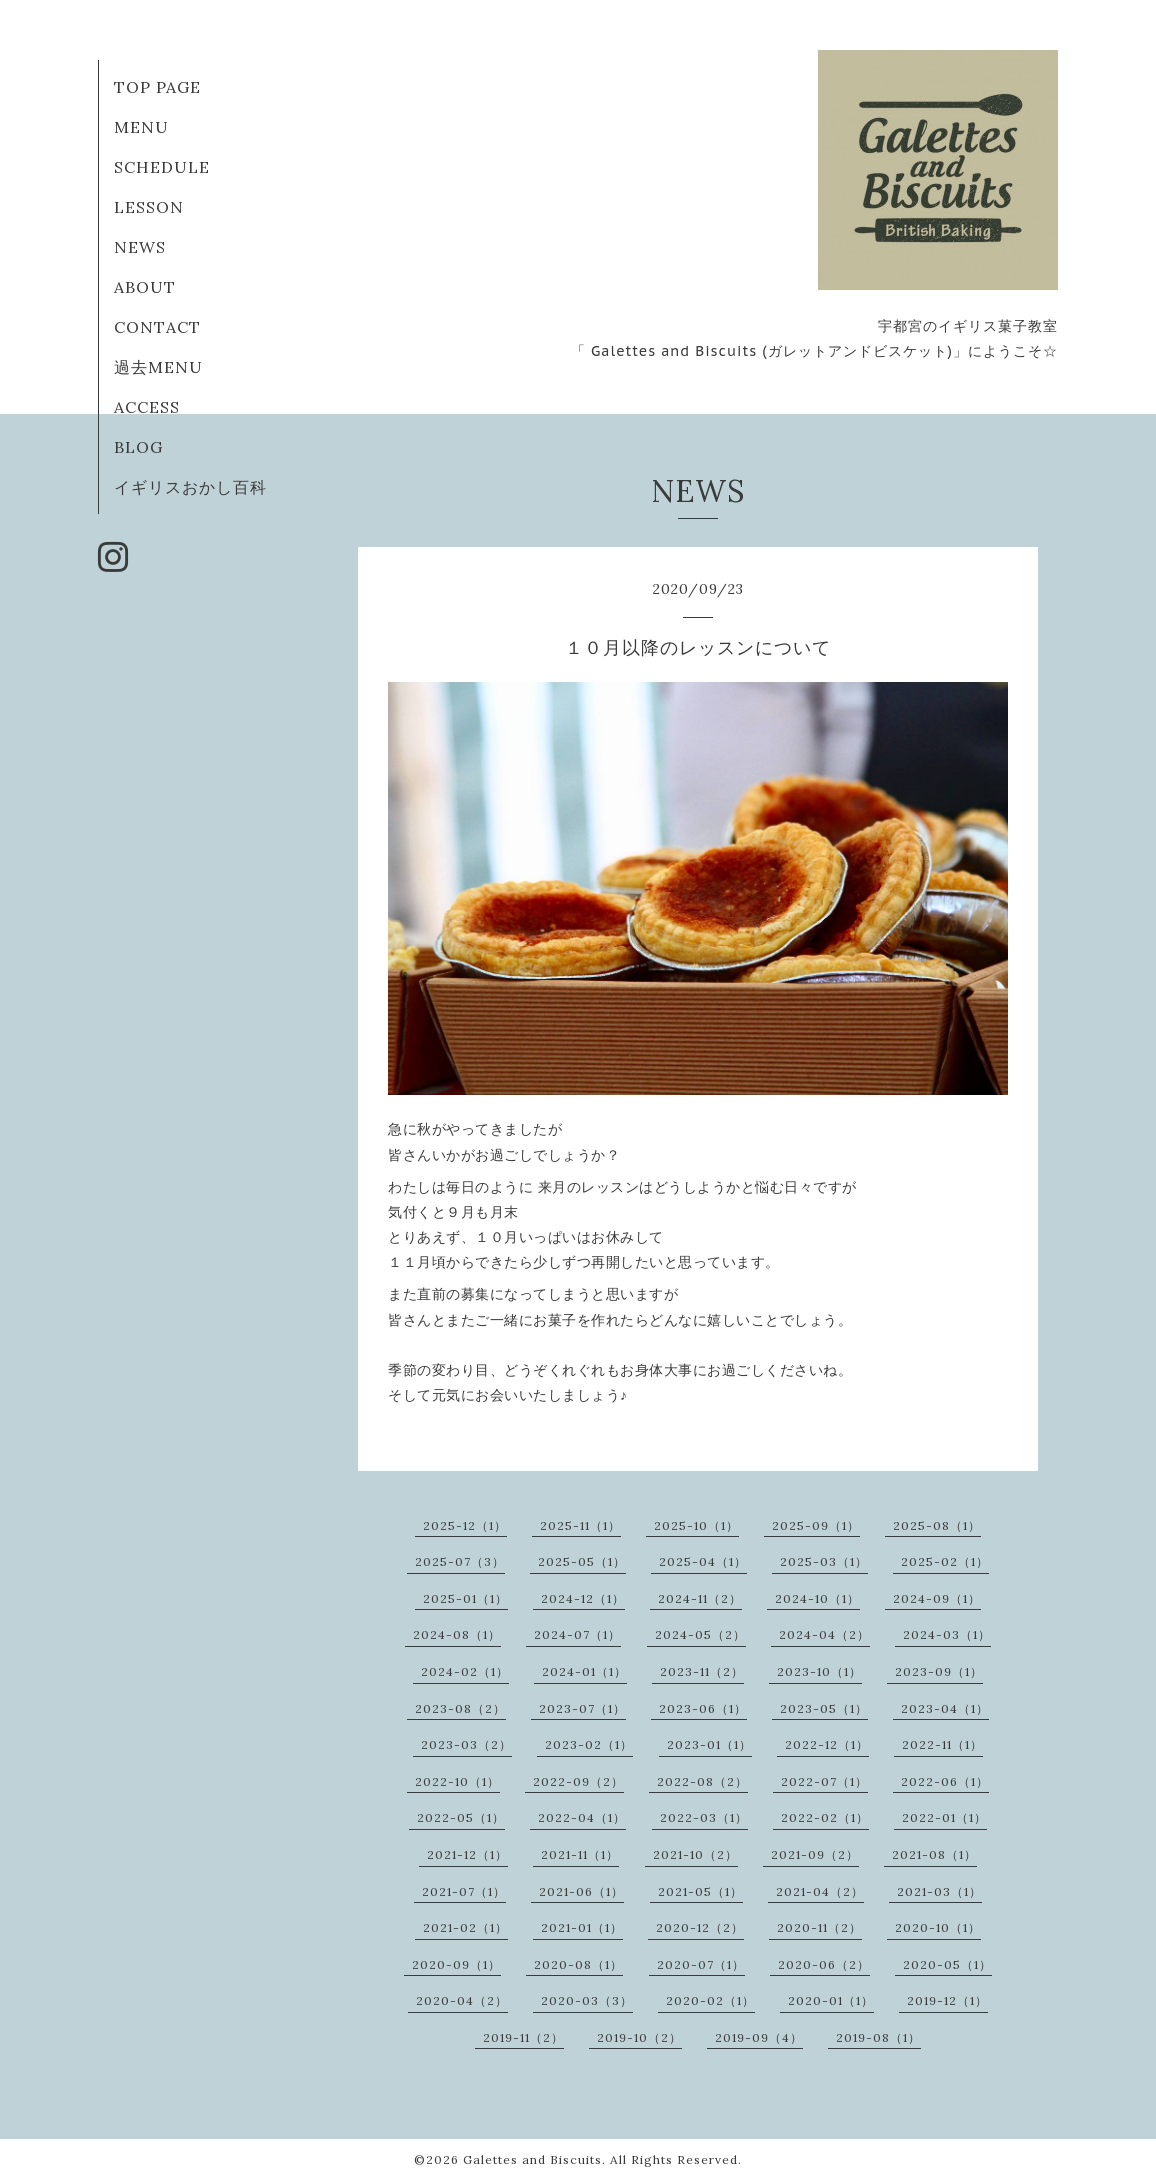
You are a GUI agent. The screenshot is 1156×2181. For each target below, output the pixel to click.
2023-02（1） (589, 1744)
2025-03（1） (824, 1561)
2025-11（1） (580, 1525)
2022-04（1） (582, 1817)
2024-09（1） (937, 1598)
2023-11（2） (702, 1671)
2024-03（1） (947, 1634)
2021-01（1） (582, 1927)
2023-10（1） (819, 1671)
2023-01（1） (709, 1744)
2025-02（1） (945, 1561)
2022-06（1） (945, 1781)
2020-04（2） (462, 2000)
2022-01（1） (944, 1817)
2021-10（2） (695, 1854)
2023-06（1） (703, 1708)
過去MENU (158, 367)
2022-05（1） (461, 1817)
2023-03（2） (466, 1744)
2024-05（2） (700, 1634)
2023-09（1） (939, 1671)
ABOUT (145, 287)
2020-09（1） (456, 1964)
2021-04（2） (820, 1891)
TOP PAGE (157, 87)
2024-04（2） (824, 1634)
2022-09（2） (578, 1781)
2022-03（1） (704, 1817)
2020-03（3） (587, 2000)
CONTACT (157, 327)
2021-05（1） (700, 1891)
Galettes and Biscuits (532, 2159)
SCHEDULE (162, 167)
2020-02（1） (710, 2000)
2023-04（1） (945, 1708)
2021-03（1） (939, 1891)
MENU (141, 127)
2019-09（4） (759, 2037)
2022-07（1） (824, 1781)
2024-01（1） (584, 1671)
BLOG (138, 447)
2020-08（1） (578, 1964)
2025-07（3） (460, 1561)
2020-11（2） (819, 1927)
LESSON (149, 207)
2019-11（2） (523, 2037)
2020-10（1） (938, 1927)
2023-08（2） (460, 1708)
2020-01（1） (831, 2000)
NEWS (140, 247)
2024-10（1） (817, 1598)
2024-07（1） (577, 1634)
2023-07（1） (582, 1708)
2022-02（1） (825, 1817)
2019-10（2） (639, 2037)
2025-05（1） (582, 1561)
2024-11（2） (700, 1598)
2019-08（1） (878, 2037)
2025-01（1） (465, 1598)
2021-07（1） (464, 1891)
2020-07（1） (701, 1964)
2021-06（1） (581, 1891)
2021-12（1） (467, 1854)
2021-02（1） (465, 1927)
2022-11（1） (942, 1744)
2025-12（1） (465, 1525)
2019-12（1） (947, 2000)
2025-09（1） (816, 1525)
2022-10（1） (457, 1781)
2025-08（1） (937, 1525)
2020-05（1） (947, 1964)
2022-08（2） (702, 1781)
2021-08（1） (934, 1854)
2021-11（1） (580, 1854)
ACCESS (147, 407)
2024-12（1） (583, 1598)
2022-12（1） (827, 1744)
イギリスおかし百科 (190, 487)
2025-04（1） (703, 1561)
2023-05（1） (824, 1708)
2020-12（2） (700, 1927)
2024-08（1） (457, 1634)
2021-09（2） (815, 1854)
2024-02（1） (465, 1671)
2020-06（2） (824, 1964)
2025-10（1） (696, 1525)
